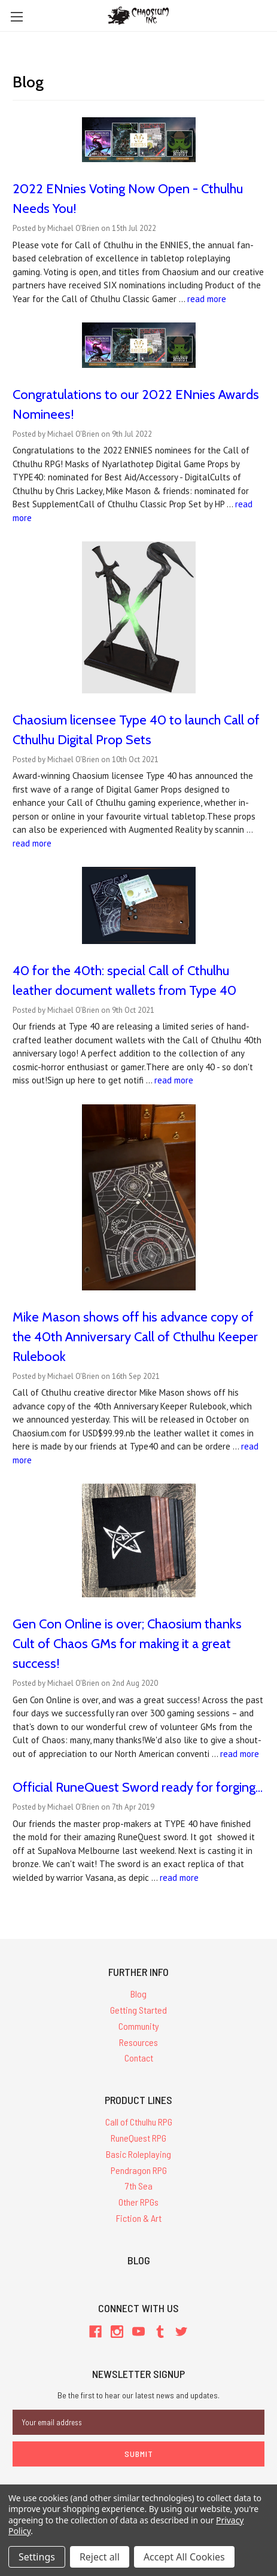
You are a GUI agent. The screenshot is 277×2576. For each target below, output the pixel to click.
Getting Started (138, 2009)
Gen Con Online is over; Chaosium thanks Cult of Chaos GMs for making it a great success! (127, 1643)
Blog (138, 1993)
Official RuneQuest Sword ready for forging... (138, 1787)
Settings (37, 2556)
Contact (138, 2057)
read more (206, 299)
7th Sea (139, 2185)
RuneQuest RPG (138, 2137)
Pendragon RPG (139, 2170)
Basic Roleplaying (138, 2154)
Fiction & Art (139, 2218)
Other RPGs (138, 2201)
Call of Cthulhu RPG (138, 2121)
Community (138, 2026)
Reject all (100, 2556)
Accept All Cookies (184, 2556)
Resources (138, 2042)
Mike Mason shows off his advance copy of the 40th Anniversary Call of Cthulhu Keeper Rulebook (135, 1337)
